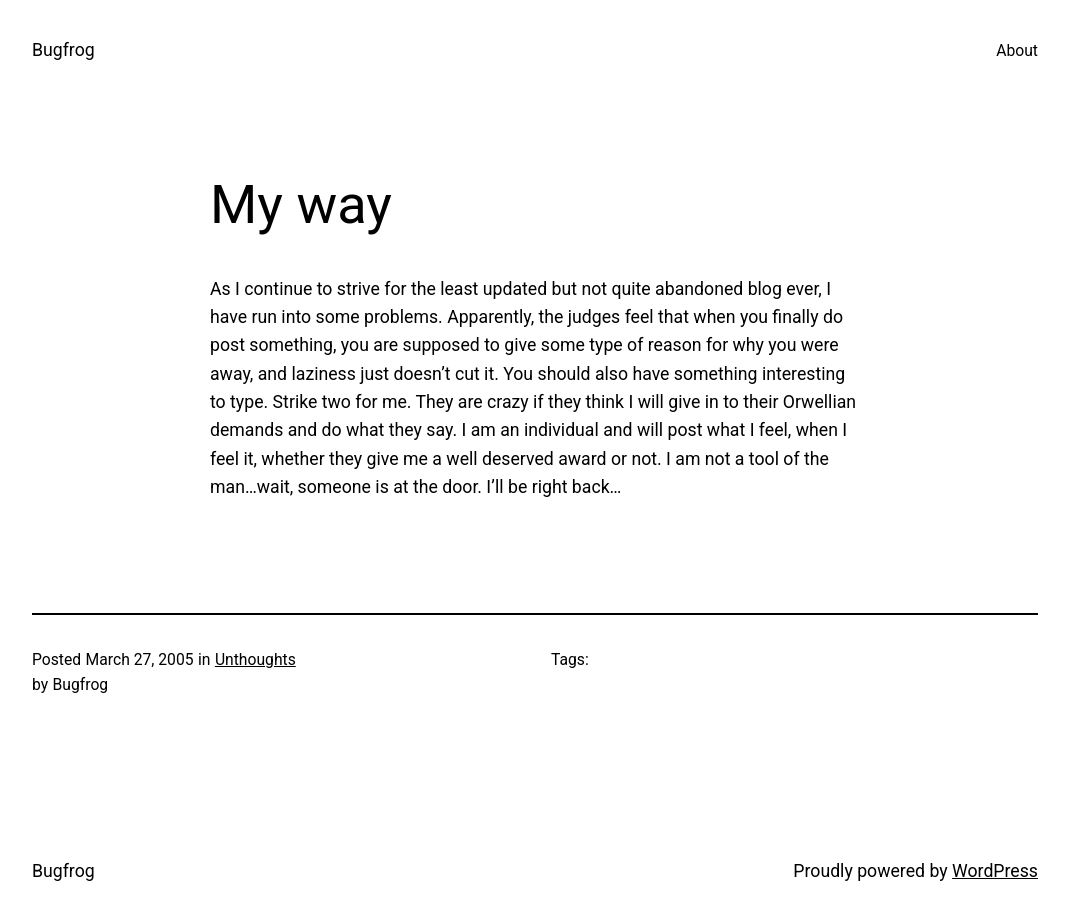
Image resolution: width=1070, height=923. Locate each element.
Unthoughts (255, 659)
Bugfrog (63, 50)
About (1017, 50)
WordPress (995, 871)
